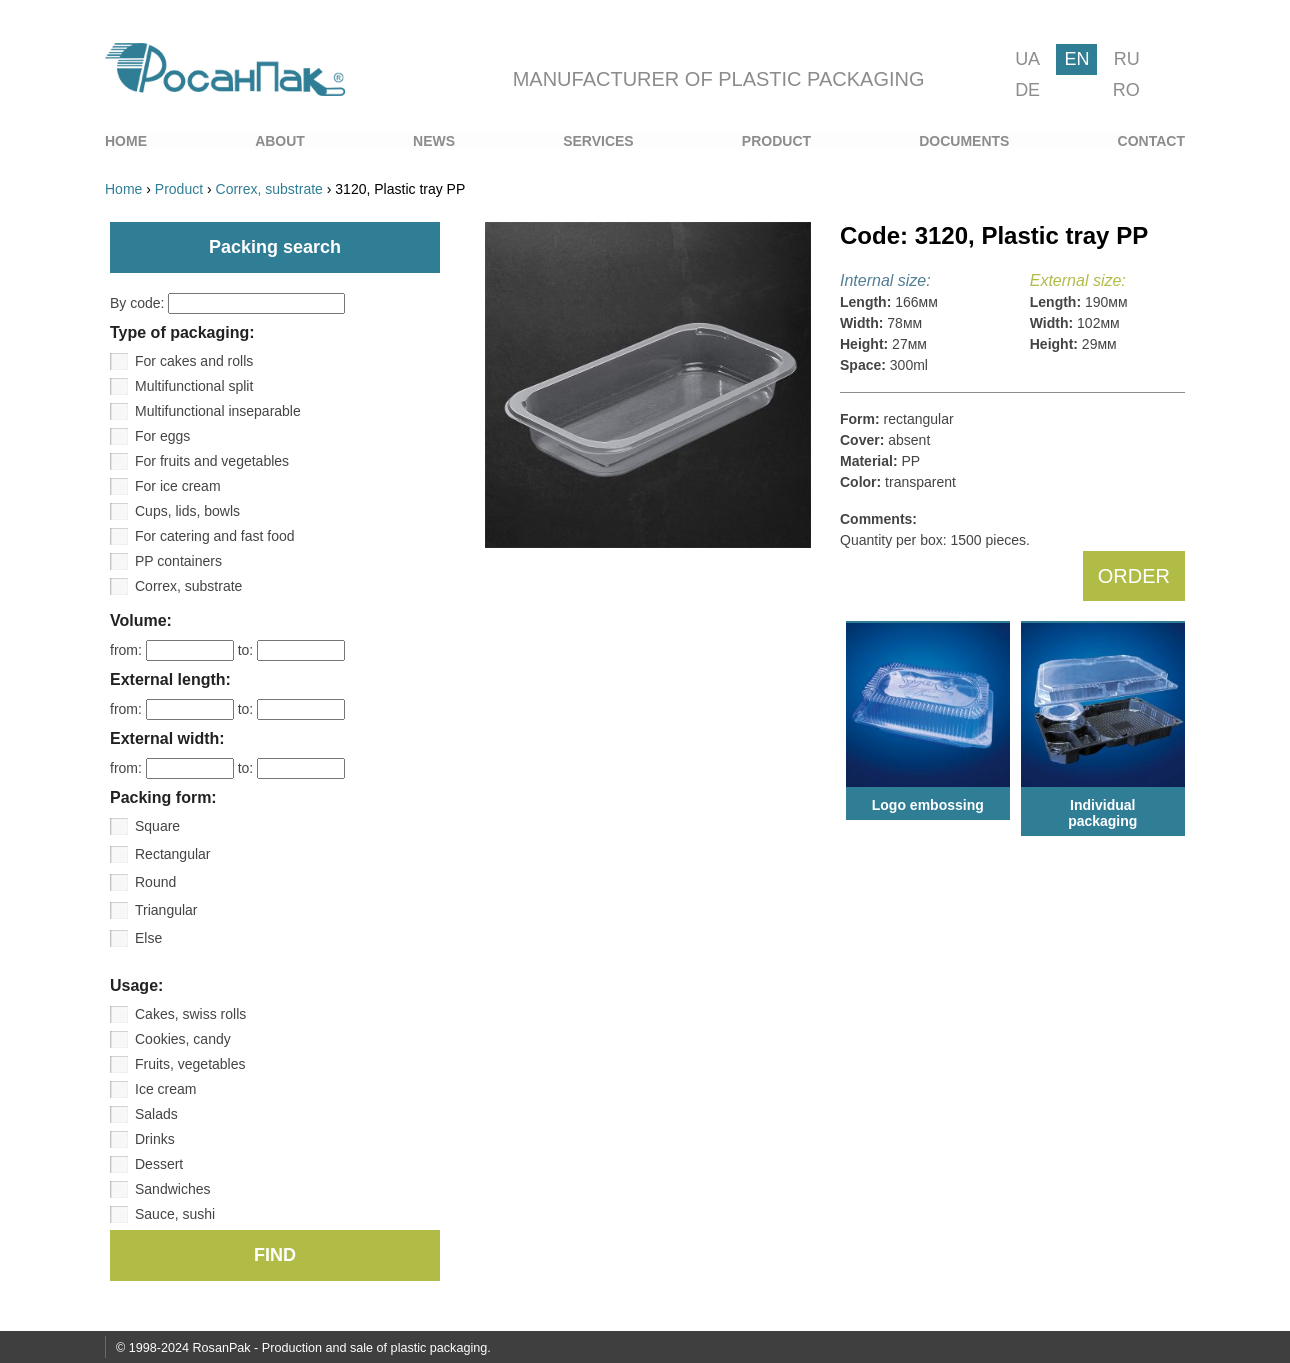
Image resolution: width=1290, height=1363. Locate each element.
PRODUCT (776, 142)
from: (174, 650)
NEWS (434, 142)
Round (155, 882)
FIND (275, 1255)
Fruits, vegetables (190, 1064)
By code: (227, 303)
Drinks (155, 1139)
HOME (126, 142)
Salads (156, 1114)
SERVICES (598, 142)
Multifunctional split (194, 386)
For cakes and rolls (194, 361)
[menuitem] (126, 142)
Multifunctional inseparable (218, 411)
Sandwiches (173, 1189)
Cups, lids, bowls (187, 511)
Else (148, 938)
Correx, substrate (188, 586)
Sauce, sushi (175, 1214)
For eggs (162, 436)
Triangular (166, 910)
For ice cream (178, 486)
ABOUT (280, 142)
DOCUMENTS (964, 142)
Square (157, 826)
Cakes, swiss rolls (190, 1014)
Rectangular (173, 854)
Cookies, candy (183, 1039)
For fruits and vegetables (212, 461)
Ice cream (165, 1089)
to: (291, 650)
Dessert (159, 1164)
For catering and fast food (215, 536)
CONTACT (1151, 142)
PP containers (178, 561)
